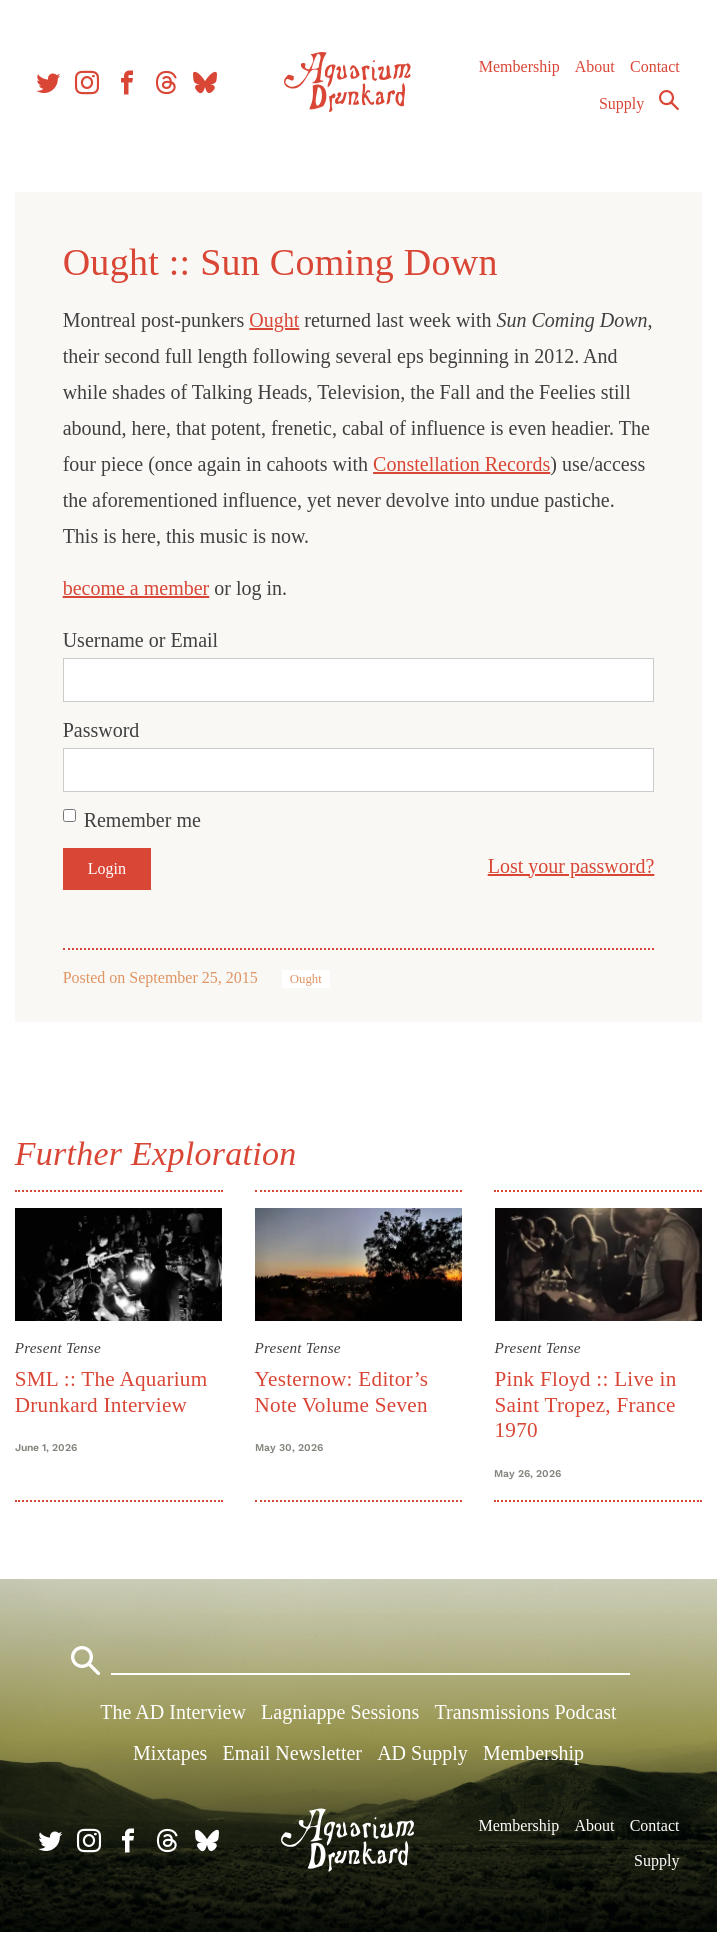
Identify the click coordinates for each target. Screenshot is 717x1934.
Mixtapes (170, 1755)
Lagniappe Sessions (340, 1714)
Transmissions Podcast (526, 1714)
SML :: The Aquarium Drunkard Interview (112, 1391)
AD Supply (422, 1755)
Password (102, 730)
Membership (518, 69)
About (594, 69)
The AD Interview (173, 1714)
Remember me (143, 820)
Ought (276, 320)
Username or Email (142, 640)
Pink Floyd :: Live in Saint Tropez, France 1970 (585, 1404)
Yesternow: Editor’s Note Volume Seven (342, 1391)
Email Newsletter (292, 1755)
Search (669, 103)
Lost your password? (569, 866)
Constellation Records (499, 464)
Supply (621, 106)
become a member (137, 588)
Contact (655, 69)
